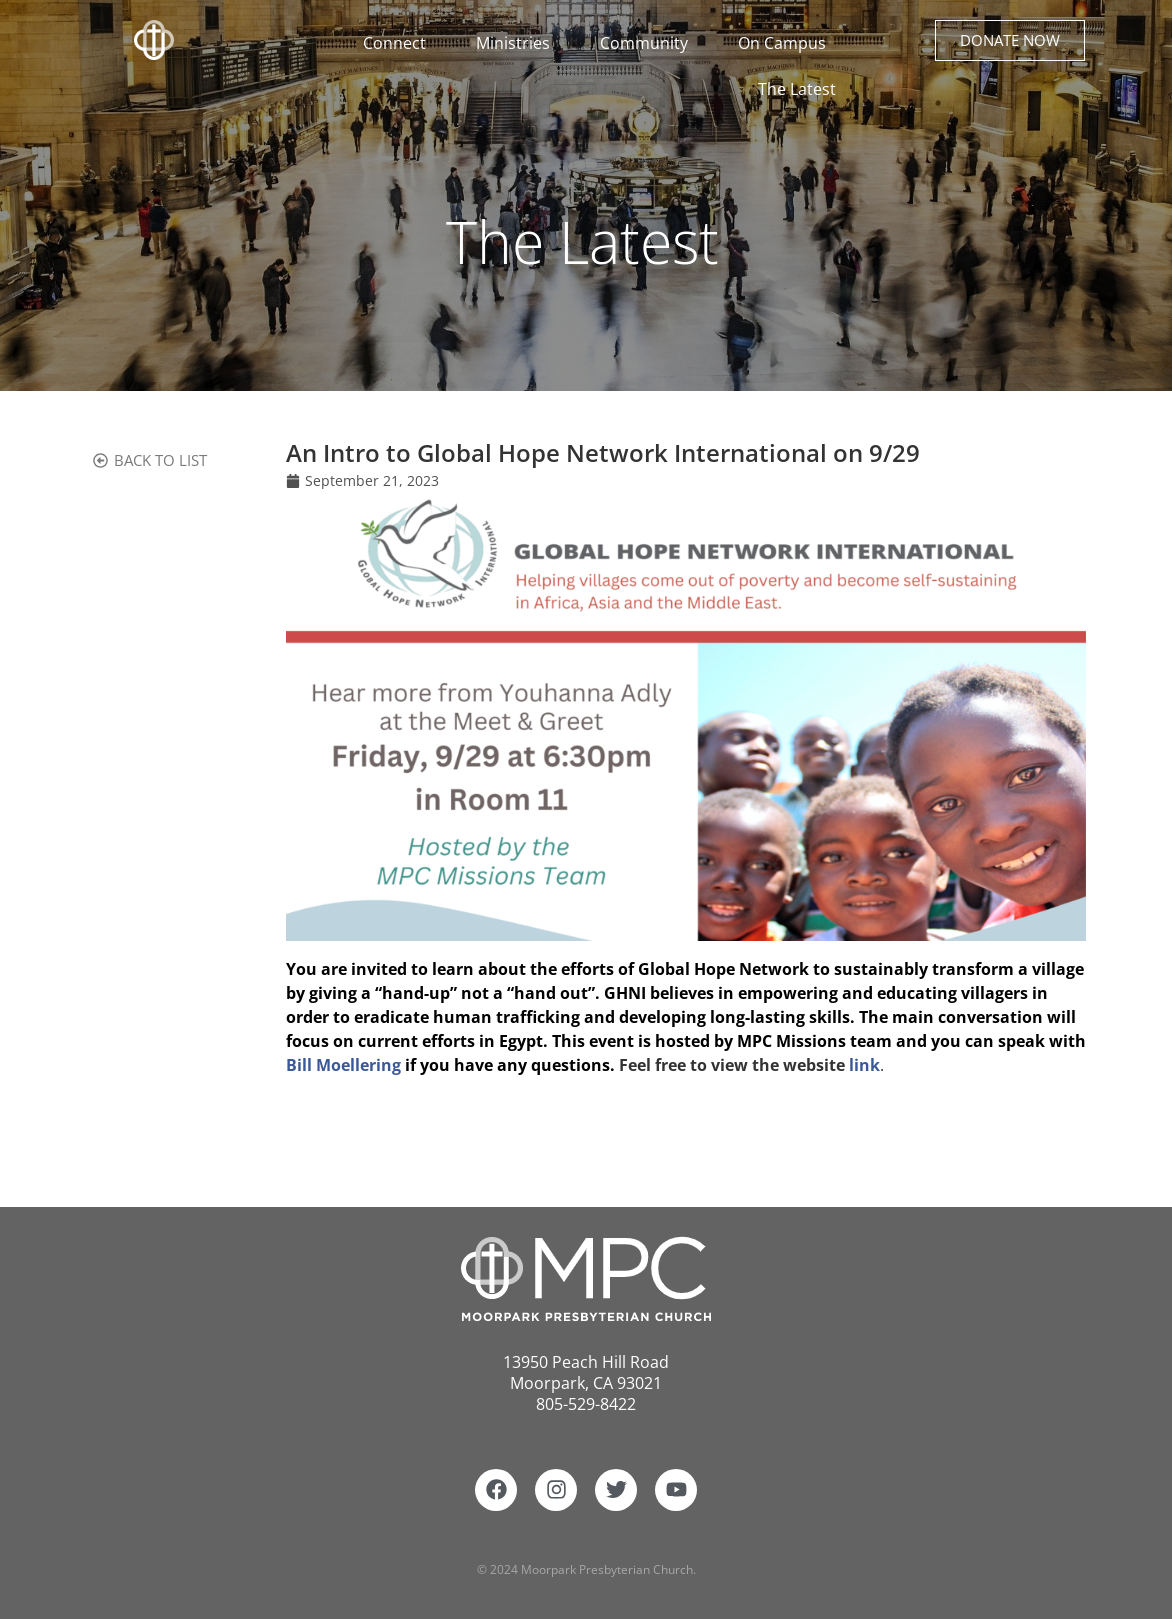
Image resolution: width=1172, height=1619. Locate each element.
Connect (399, 43)
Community (649, 43)
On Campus (787, 43)
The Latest (797, 89)
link (864, 1065)
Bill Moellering (343, 1065)
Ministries (518, 43)
